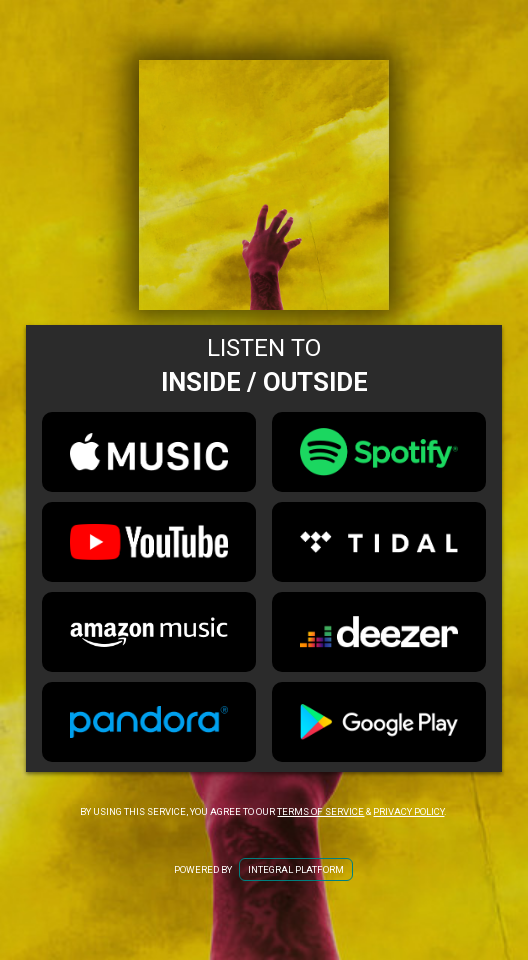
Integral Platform (296, 869)
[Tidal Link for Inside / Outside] (379, 542)
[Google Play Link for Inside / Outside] (379, 722)
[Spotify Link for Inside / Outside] (379, 452)
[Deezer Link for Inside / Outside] (379, 632)
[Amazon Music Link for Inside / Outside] (149, 632)
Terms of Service (320, 811)
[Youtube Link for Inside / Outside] (149, 542)
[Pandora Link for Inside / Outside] (149, 722)
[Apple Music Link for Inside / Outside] (149, 452)
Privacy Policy (408, 811)
